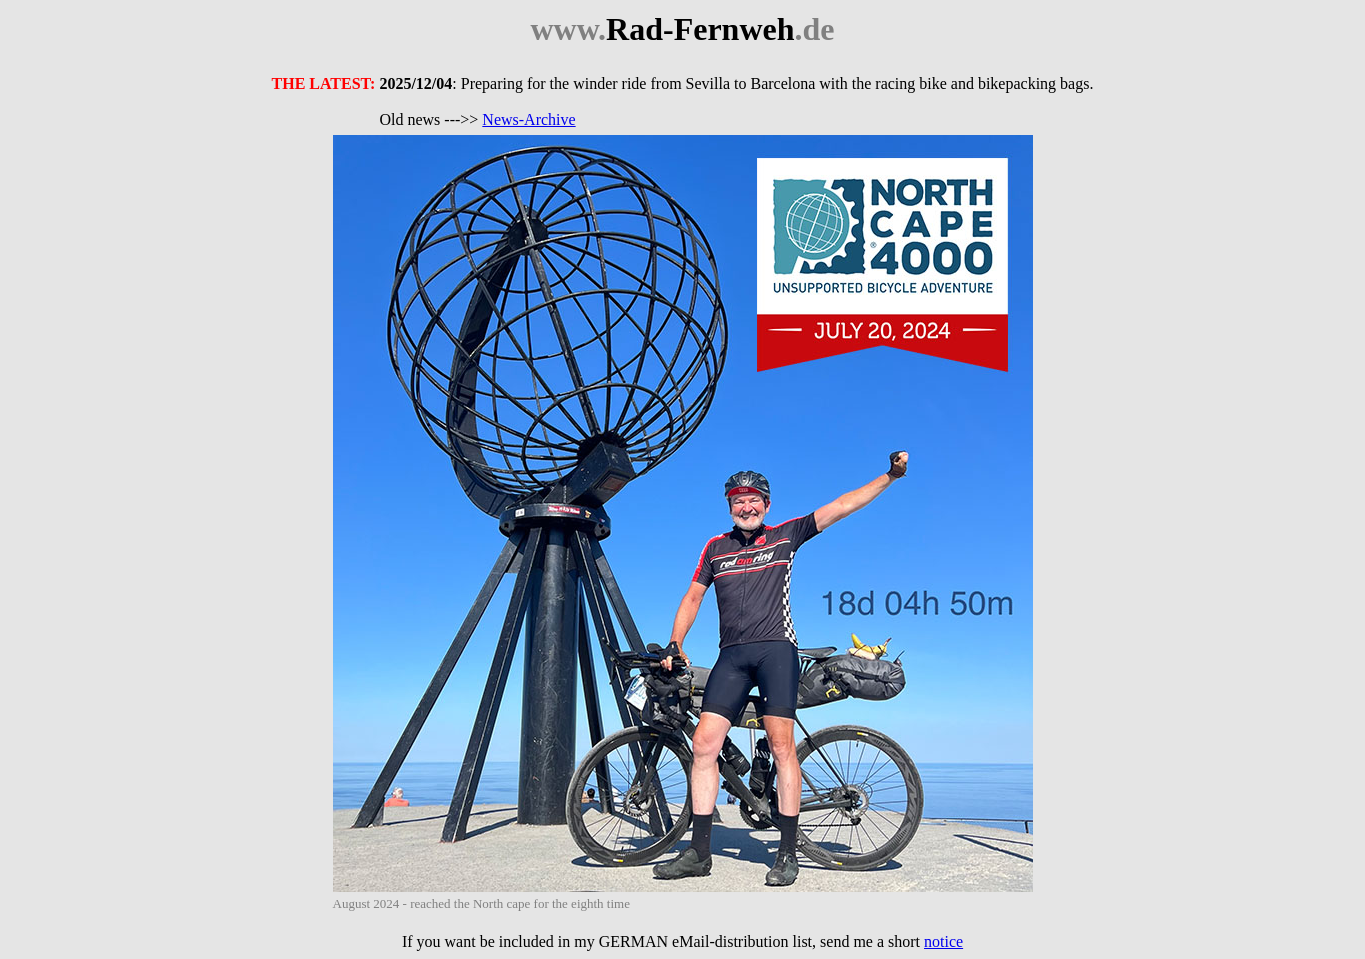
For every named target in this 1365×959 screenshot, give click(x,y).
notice (943, 941)
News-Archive (528, 119)
